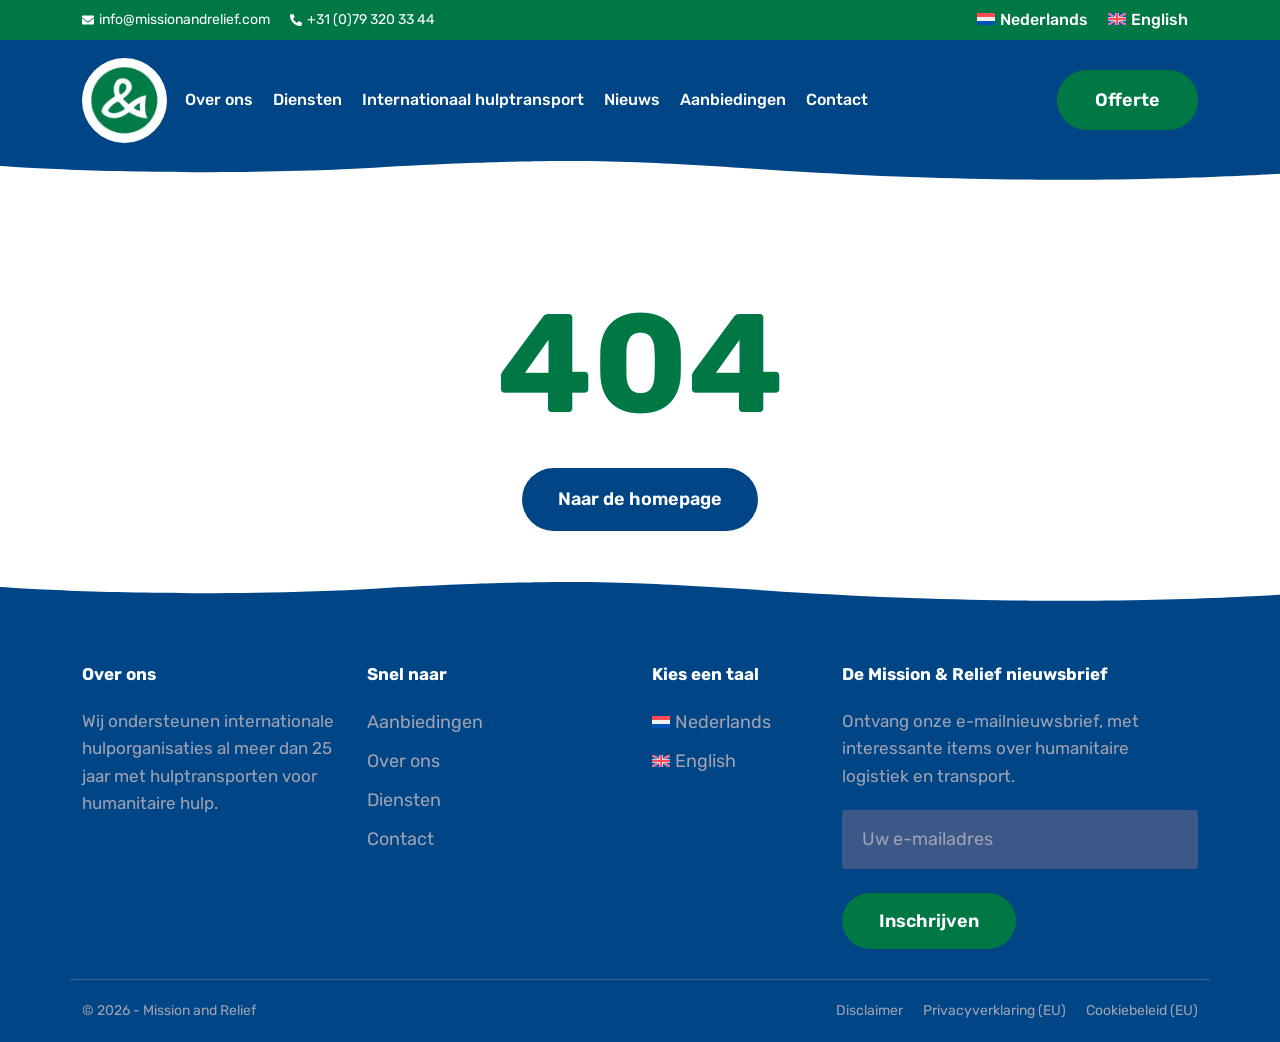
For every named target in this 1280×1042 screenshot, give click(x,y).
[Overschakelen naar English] (735, 761)
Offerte (1127, 100)
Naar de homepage (640, 499)
